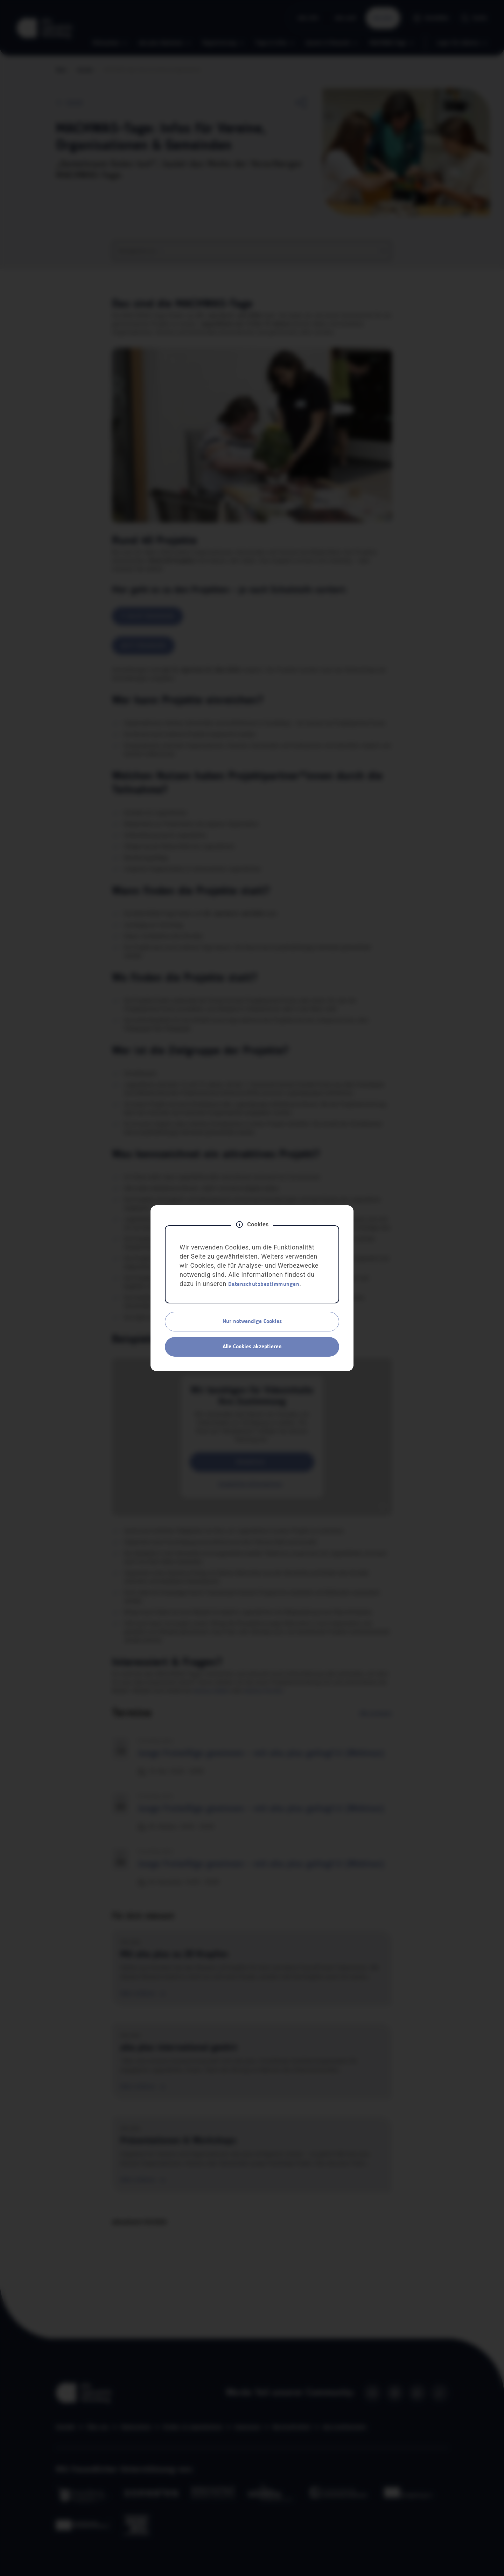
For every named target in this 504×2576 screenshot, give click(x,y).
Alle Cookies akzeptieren (252, 1347)
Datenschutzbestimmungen (264, 1284)
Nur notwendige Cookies (252, 1321)
